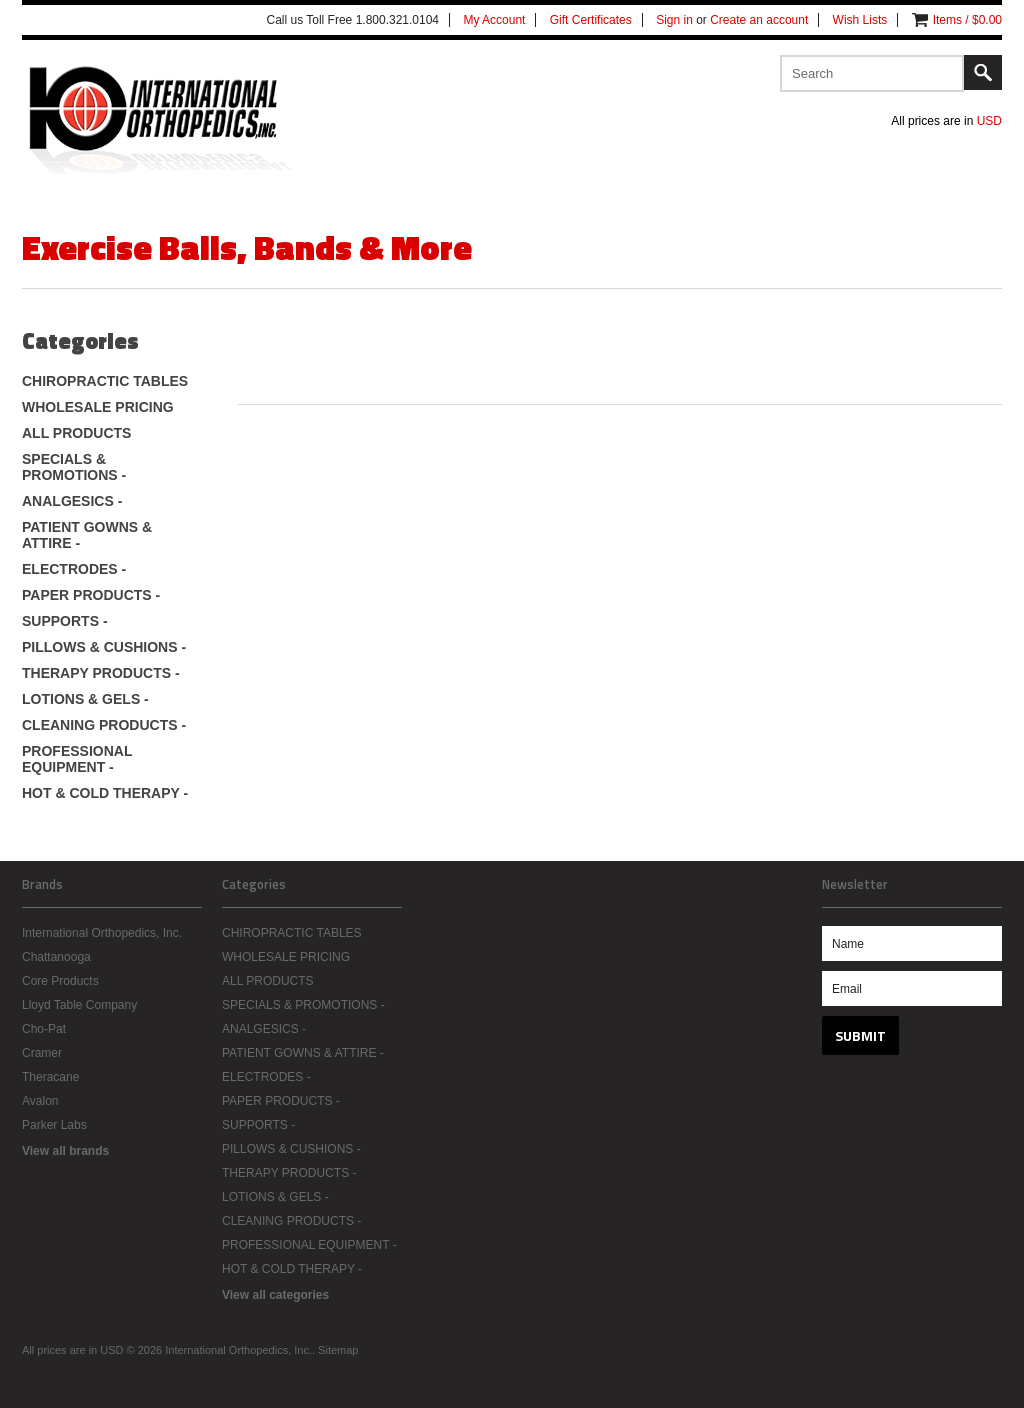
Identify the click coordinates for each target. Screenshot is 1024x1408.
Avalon (40, 1101)
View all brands (65, 1151)
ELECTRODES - (74, 569)
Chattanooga (56, 957)
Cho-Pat (44, 1029)
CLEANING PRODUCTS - (104, 725)
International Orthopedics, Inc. (102, 933)
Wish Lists (860, 20)
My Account (494, 20)
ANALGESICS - (72, 501)
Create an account (759, 20)
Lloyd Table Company (79, 1005)
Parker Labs (54, 1125)
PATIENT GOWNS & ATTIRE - (87, 535)
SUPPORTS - (65, 621)
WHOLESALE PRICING (98, 407)
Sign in (674, 20)
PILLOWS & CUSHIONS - (104, 647)
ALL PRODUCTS (76, 433)
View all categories (275, 1295)
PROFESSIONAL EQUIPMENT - (77, 759)
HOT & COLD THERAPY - (105, 793)
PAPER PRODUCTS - (91, 595)
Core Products (60, 981)
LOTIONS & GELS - (85, 699)
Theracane (50, 1077)
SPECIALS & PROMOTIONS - (74, 467)
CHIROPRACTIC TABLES (105, 381)
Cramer (42, 1053)
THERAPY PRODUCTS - (101, 673)
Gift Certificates (591, 20)
